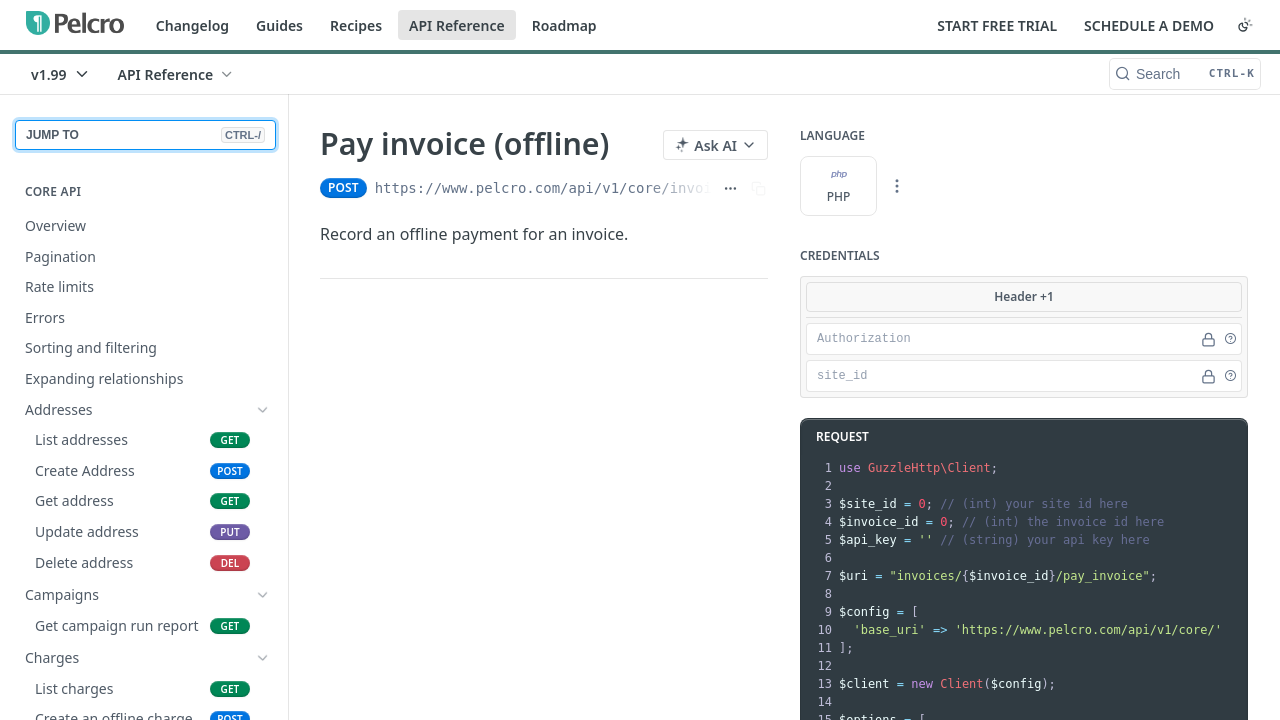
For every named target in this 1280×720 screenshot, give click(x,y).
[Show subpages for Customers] (263, 532)
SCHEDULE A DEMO (1149, 25)
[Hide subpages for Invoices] (263, 624)
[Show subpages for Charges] (263, 471)
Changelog (192, 25)
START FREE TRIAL (997, 25)
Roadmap (564, 25)
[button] (1230, 339)
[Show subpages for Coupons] (263, 501)
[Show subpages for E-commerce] (263, 563)
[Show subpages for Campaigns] (263, 440)
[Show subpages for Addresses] (263, 410)
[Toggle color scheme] (1245, 25)
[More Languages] (897, 186)
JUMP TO (145, 135)
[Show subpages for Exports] (263, 593)
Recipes (356, 25)
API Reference (457, 25)
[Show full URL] (730, 188)
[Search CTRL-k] (1185, 74)
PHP (839, 186)
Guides (279, 25)
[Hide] (1208, 339)
